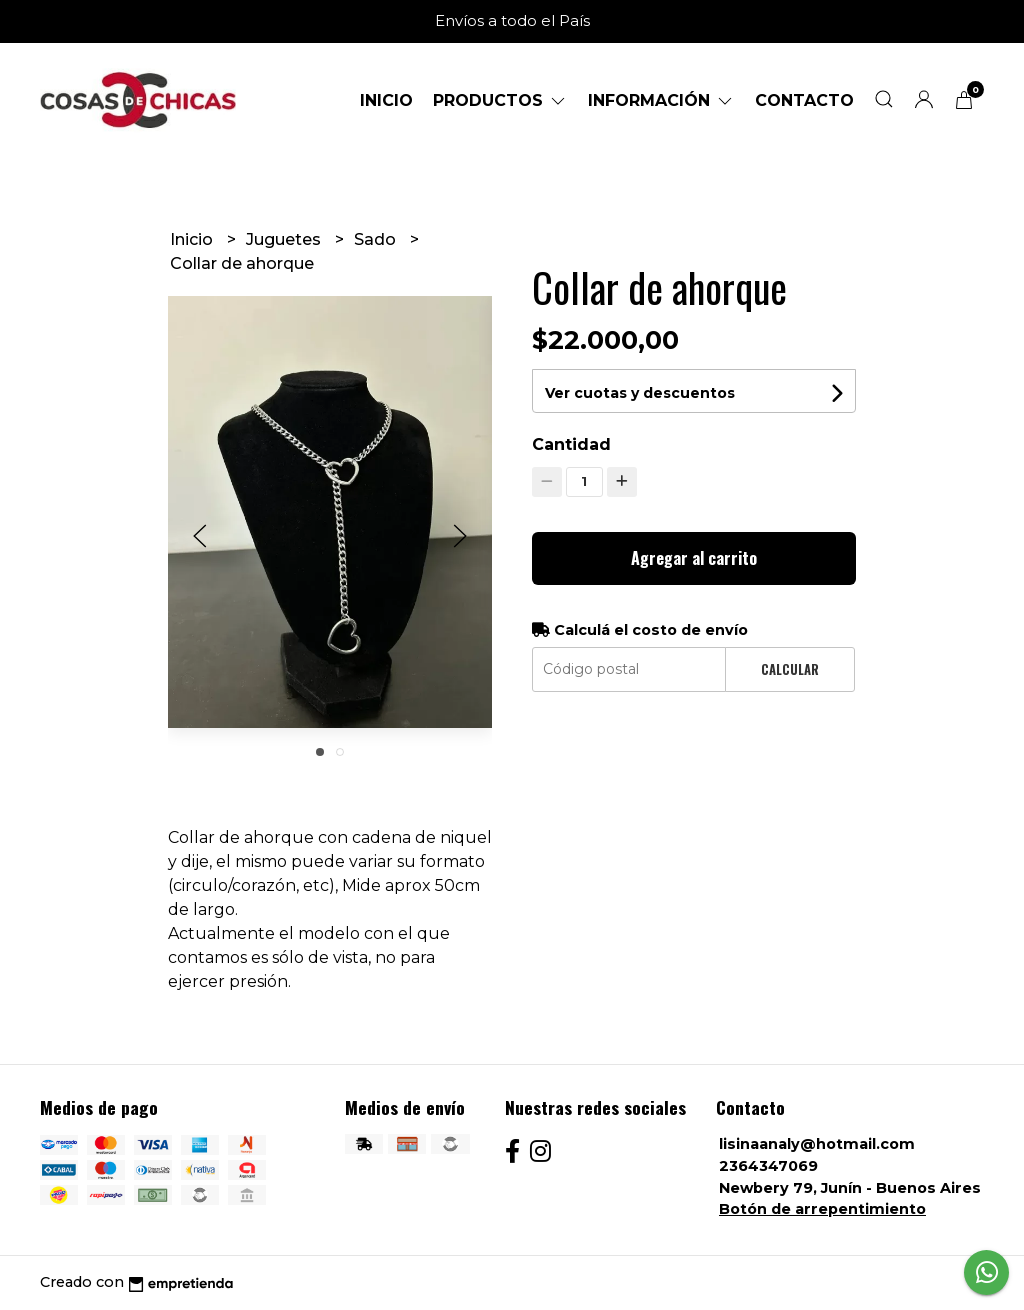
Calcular (790, 669)
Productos (500, 100)
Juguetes (285, 239)
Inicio (386, 100)
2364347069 (768, 1166)
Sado (377, 239)
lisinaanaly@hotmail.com (817, 1144)
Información (661, 100)
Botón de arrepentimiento (822, 1209)
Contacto (804, 100)
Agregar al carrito (694, 558)
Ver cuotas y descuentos (640, 393)
